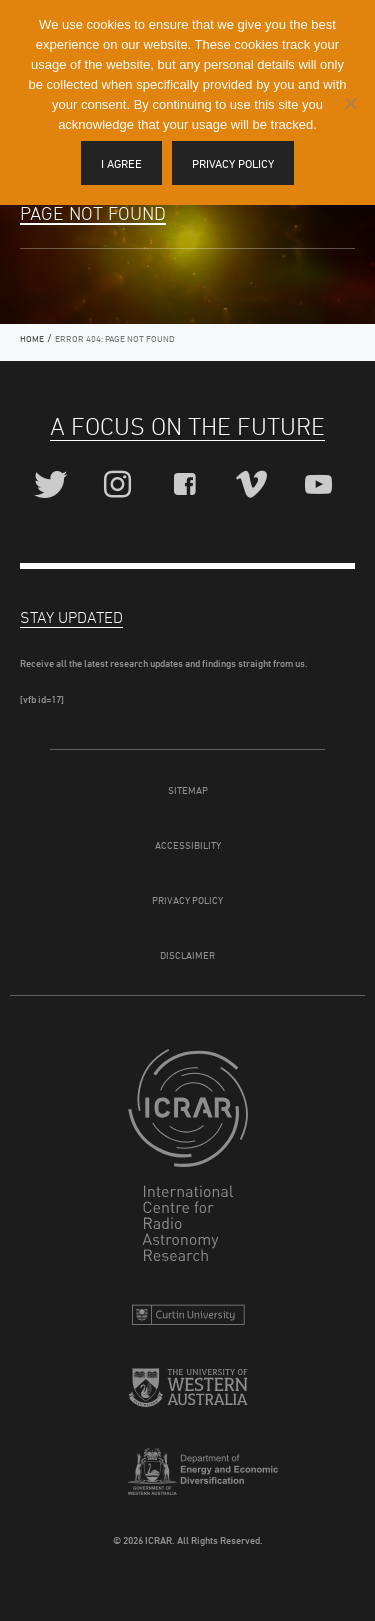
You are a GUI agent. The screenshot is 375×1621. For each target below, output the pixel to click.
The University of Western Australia (188, 1395)
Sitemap (188, 790)
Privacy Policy (187, 900)
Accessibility (188, 845)
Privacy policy (233, 163)
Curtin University (188, 1319)
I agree (121, 163)
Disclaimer (187, 955)
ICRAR (188, 1160)
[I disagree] (350, 103)
